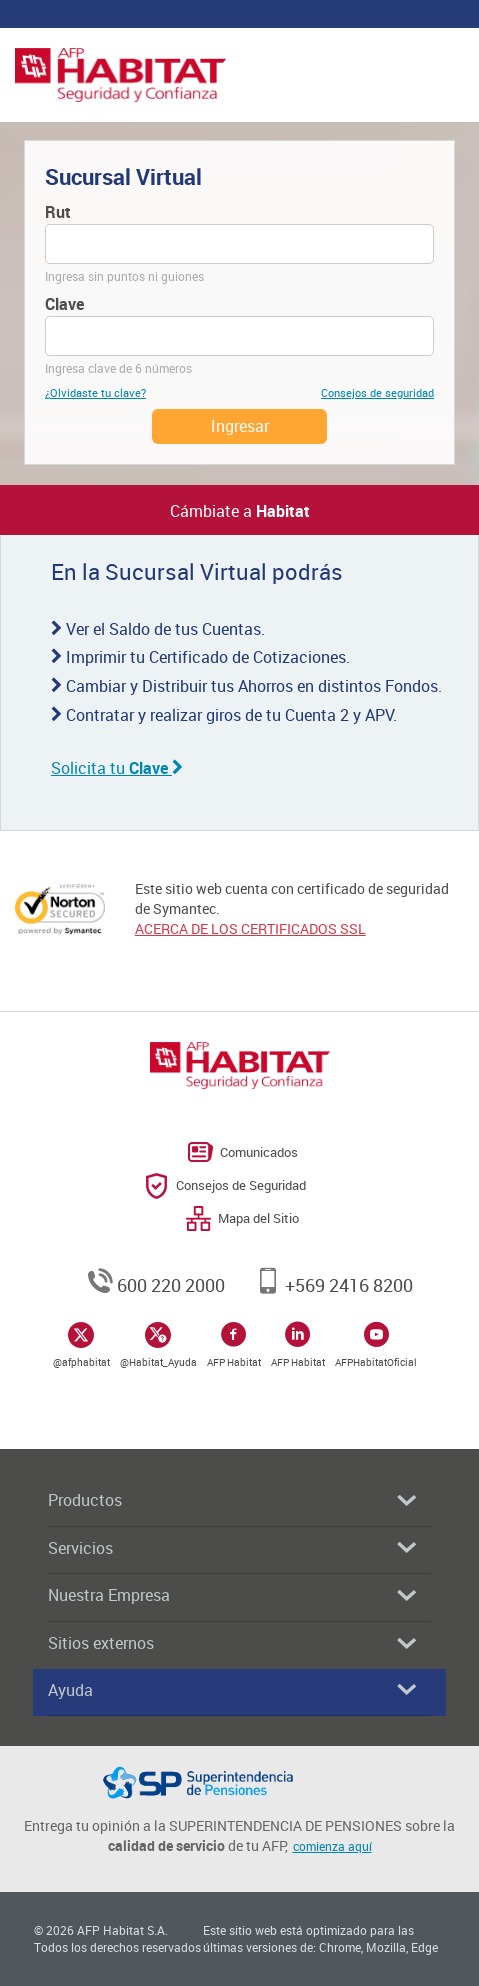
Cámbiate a (240, 511)
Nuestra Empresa (232, 1595)
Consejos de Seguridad (241, 1185)
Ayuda (232, 1690)
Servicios (232, 1548)
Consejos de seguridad (377, 392)
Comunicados (259, 1152)
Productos (232, 1500)
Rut (58, 212)
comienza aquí (332, 1846)
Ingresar (240, 426)
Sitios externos (232, 1643)
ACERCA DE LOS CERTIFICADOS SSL (250, 928)
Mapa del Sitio (258, 1218)
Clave (64, 304)
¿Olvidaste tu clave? (95, 392)
